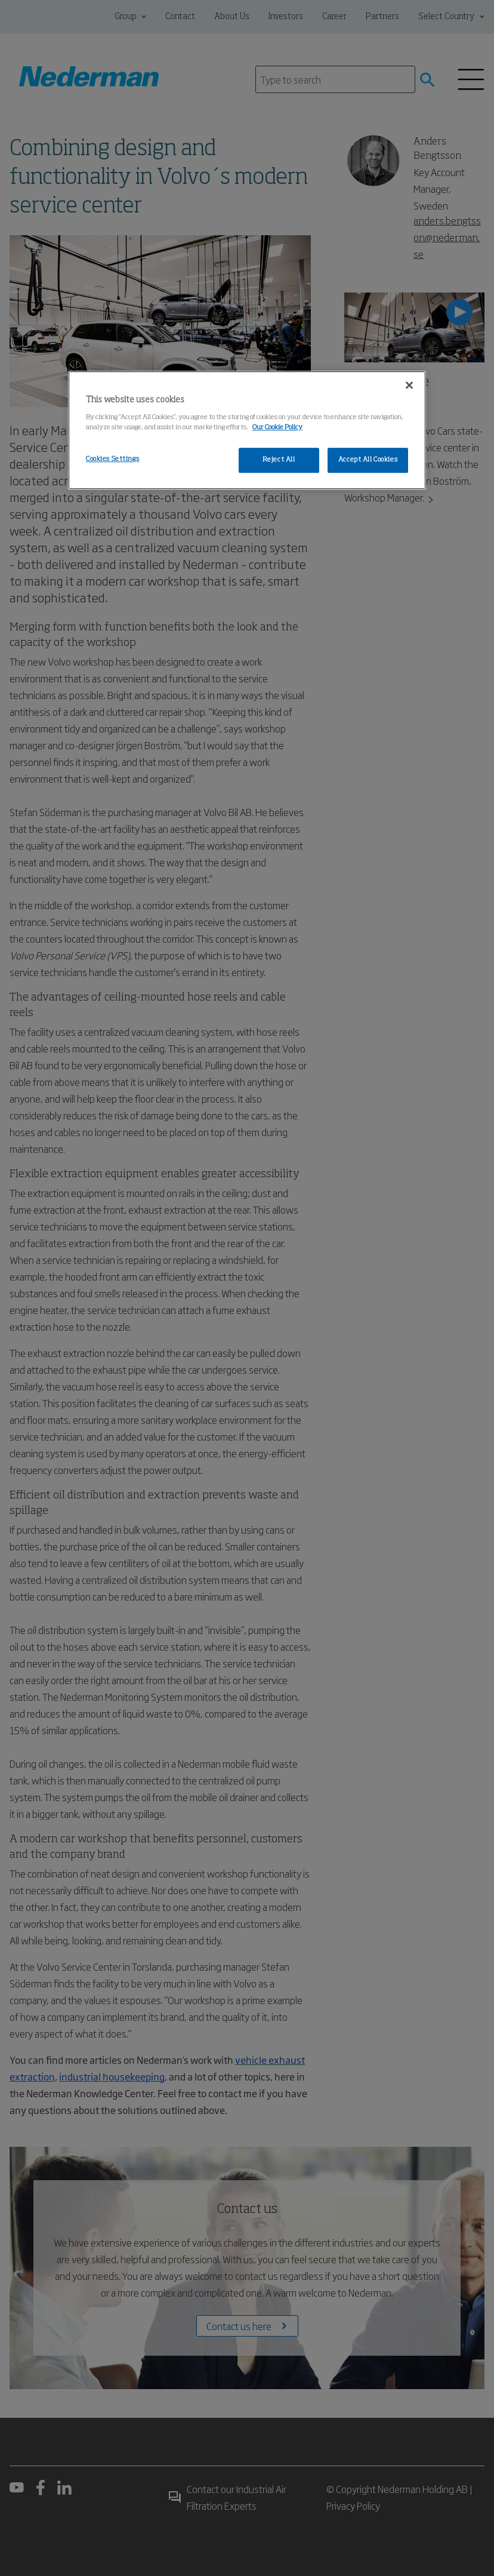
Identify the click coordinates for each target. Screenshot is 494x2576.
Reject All (279, 459)
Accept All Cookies (367, 459)
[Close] (409, 385)
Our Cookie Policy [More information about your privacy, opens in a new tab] (277, 427)
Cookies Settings (112, 459)
